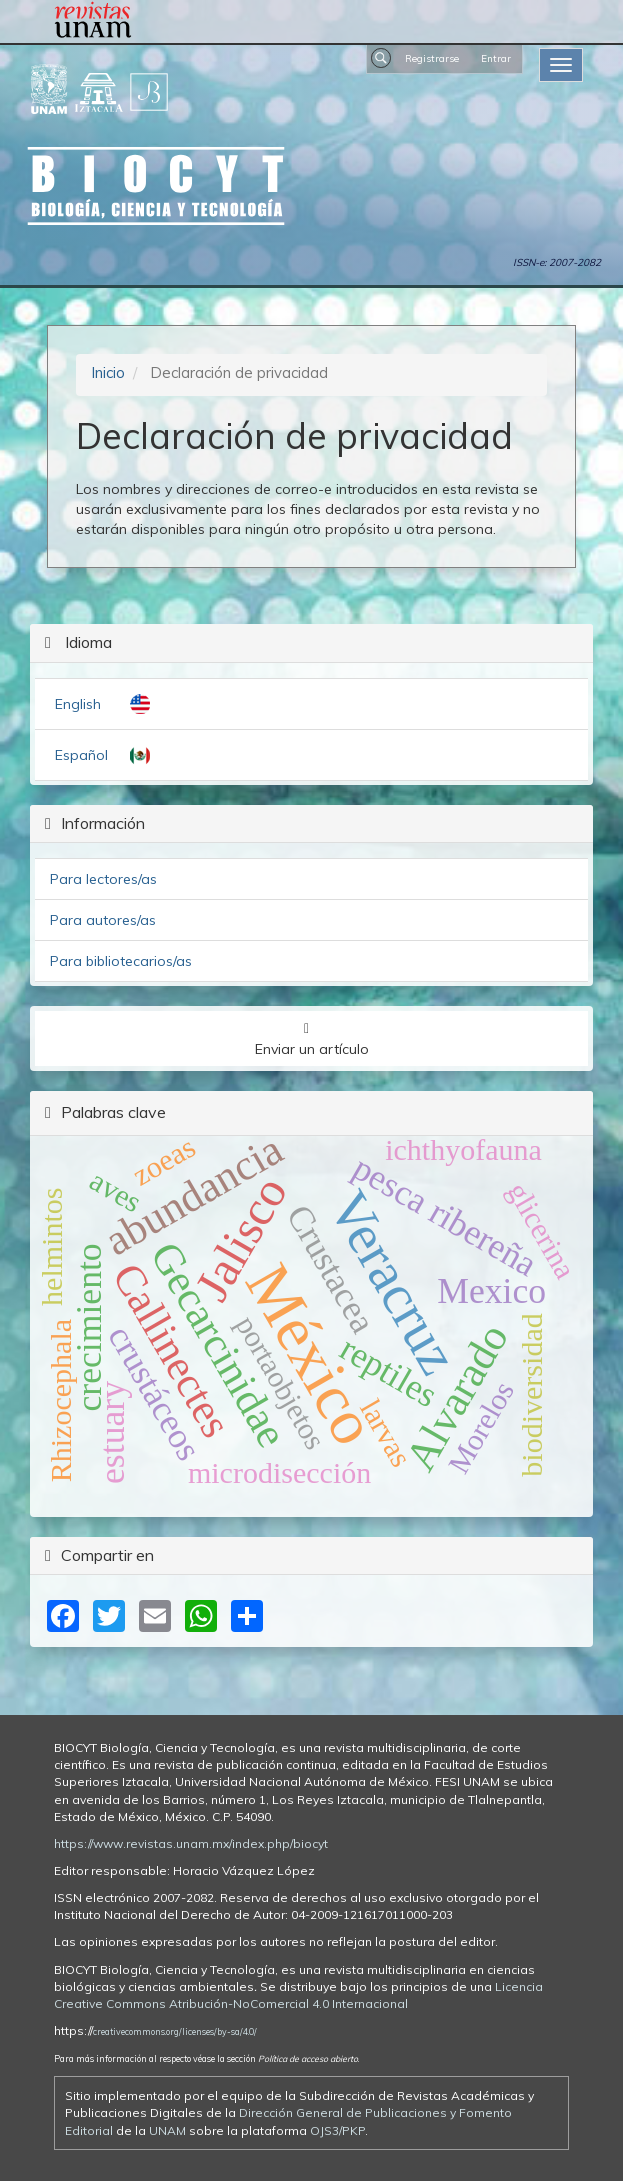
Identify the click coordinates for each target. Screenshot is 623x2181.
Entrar (496, 58)
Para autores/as (103, 920)
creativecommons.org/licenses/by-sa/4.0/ (175, 2031)
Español (81, 755)
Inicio (108, 372)
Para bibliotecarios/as (121, 961)
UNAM (167, 2130)
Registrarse (432, 58)
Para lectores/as (103, 879)
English (78, 704)
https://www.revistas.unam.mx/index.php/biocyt (191, 1843)
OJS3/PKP (337, 2130)
